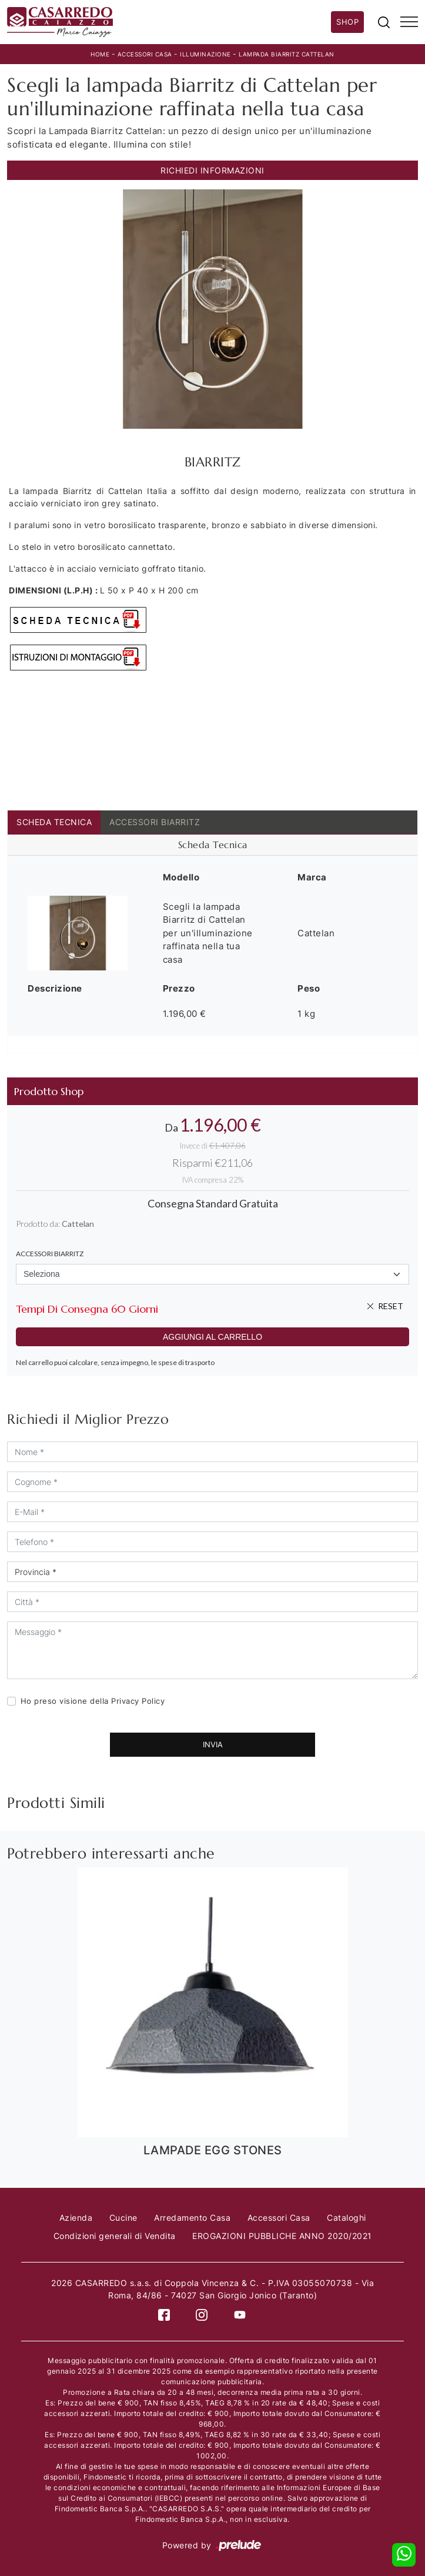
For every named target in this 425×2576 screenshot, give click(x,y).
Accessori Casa (145, 54)
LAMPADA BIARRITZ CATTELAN (286, 54)
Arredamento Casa (192, 2218)
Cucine (123, 2218)
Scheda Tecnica (54, 822)
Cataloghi (346, 2218)
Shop (347, 21)
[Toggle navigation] (409, 22)
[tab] (212, 845)
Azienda (76, 2218)
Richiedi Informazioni (212, 170)
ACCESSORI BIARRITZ (154, 822)
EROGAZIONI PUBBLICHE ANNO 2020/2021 (282, 2236)
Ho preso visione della (93, 1701)
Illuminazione (205, 54)
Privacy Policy (138, 1701)
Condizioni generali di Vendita (114, 2236)
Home (100, 54)
